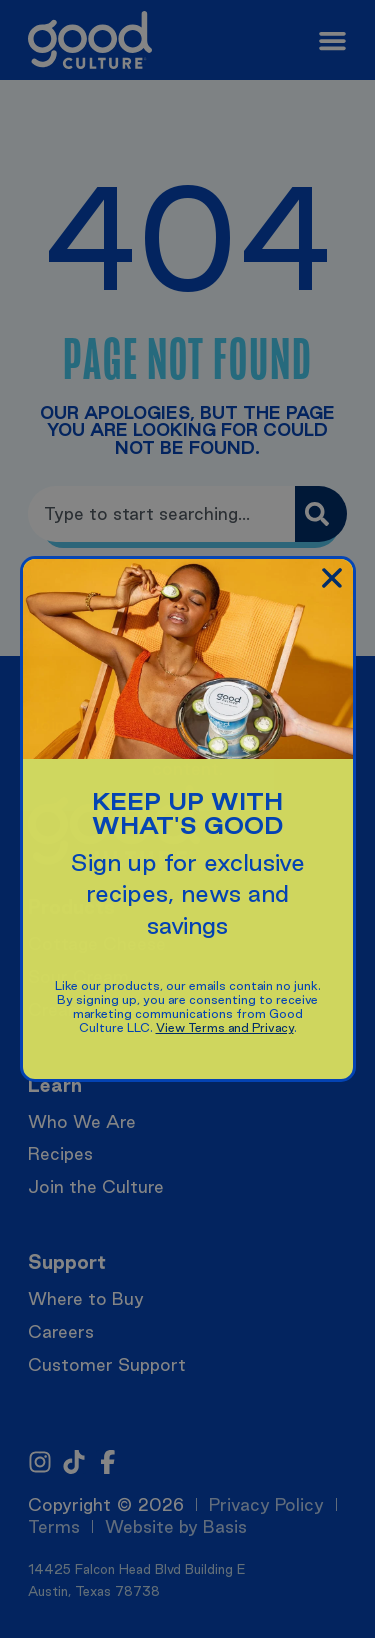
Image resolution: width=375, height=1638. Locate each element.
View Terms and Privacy (225, 1027)
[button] (332, 578)
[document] (187, 819)
